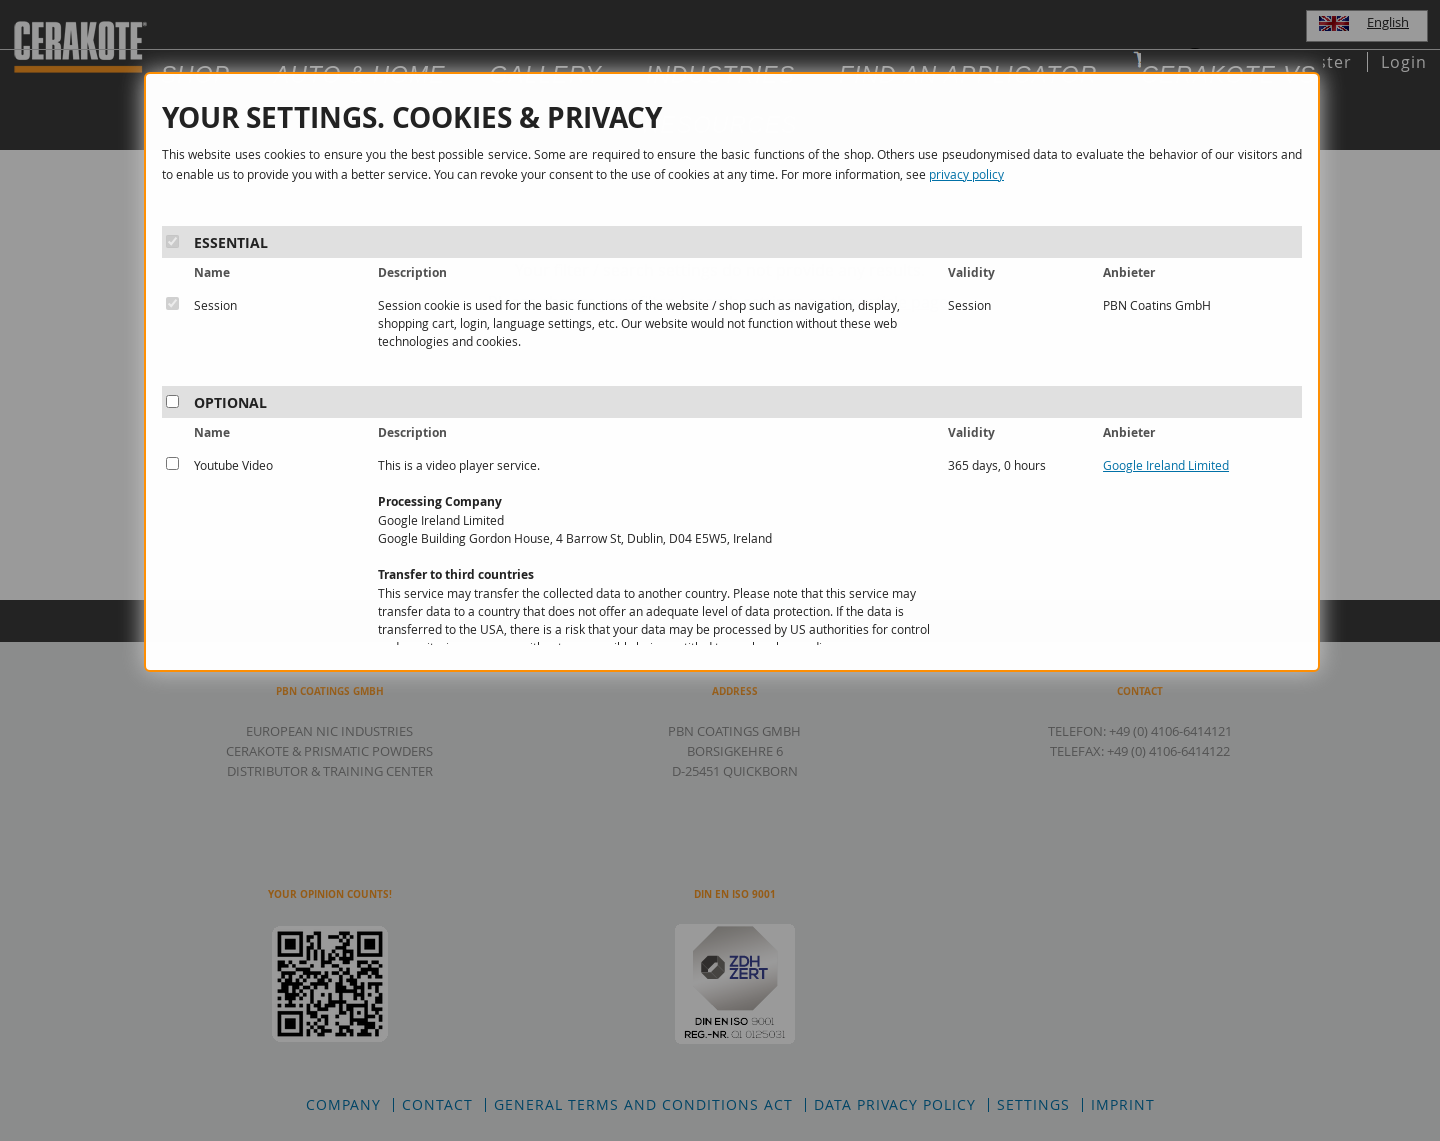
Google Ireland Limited (1166, 465)
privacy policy (966, 174)
